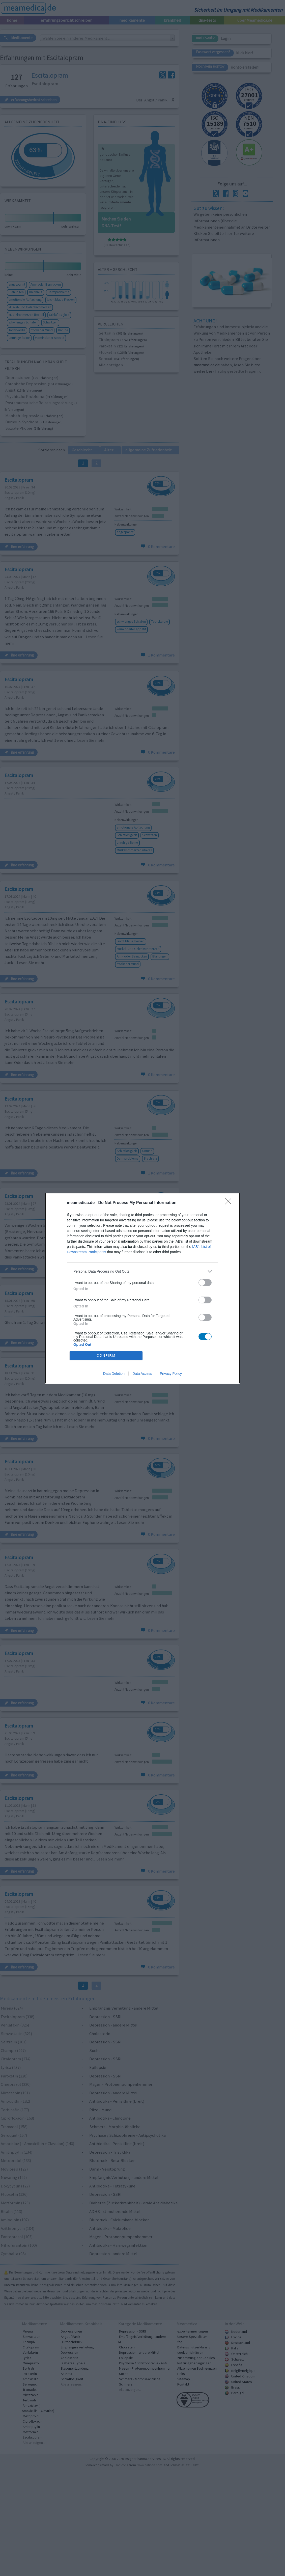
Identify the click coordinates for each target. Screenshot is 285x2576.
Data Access (142, 1374)
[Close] (230, 1203)
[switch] (205, 1282)
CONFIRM (106, 1355)
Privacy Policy (171, 1374)
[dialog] (142, 1288)
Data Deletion (114, 1374)
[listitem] (142, 1271)
